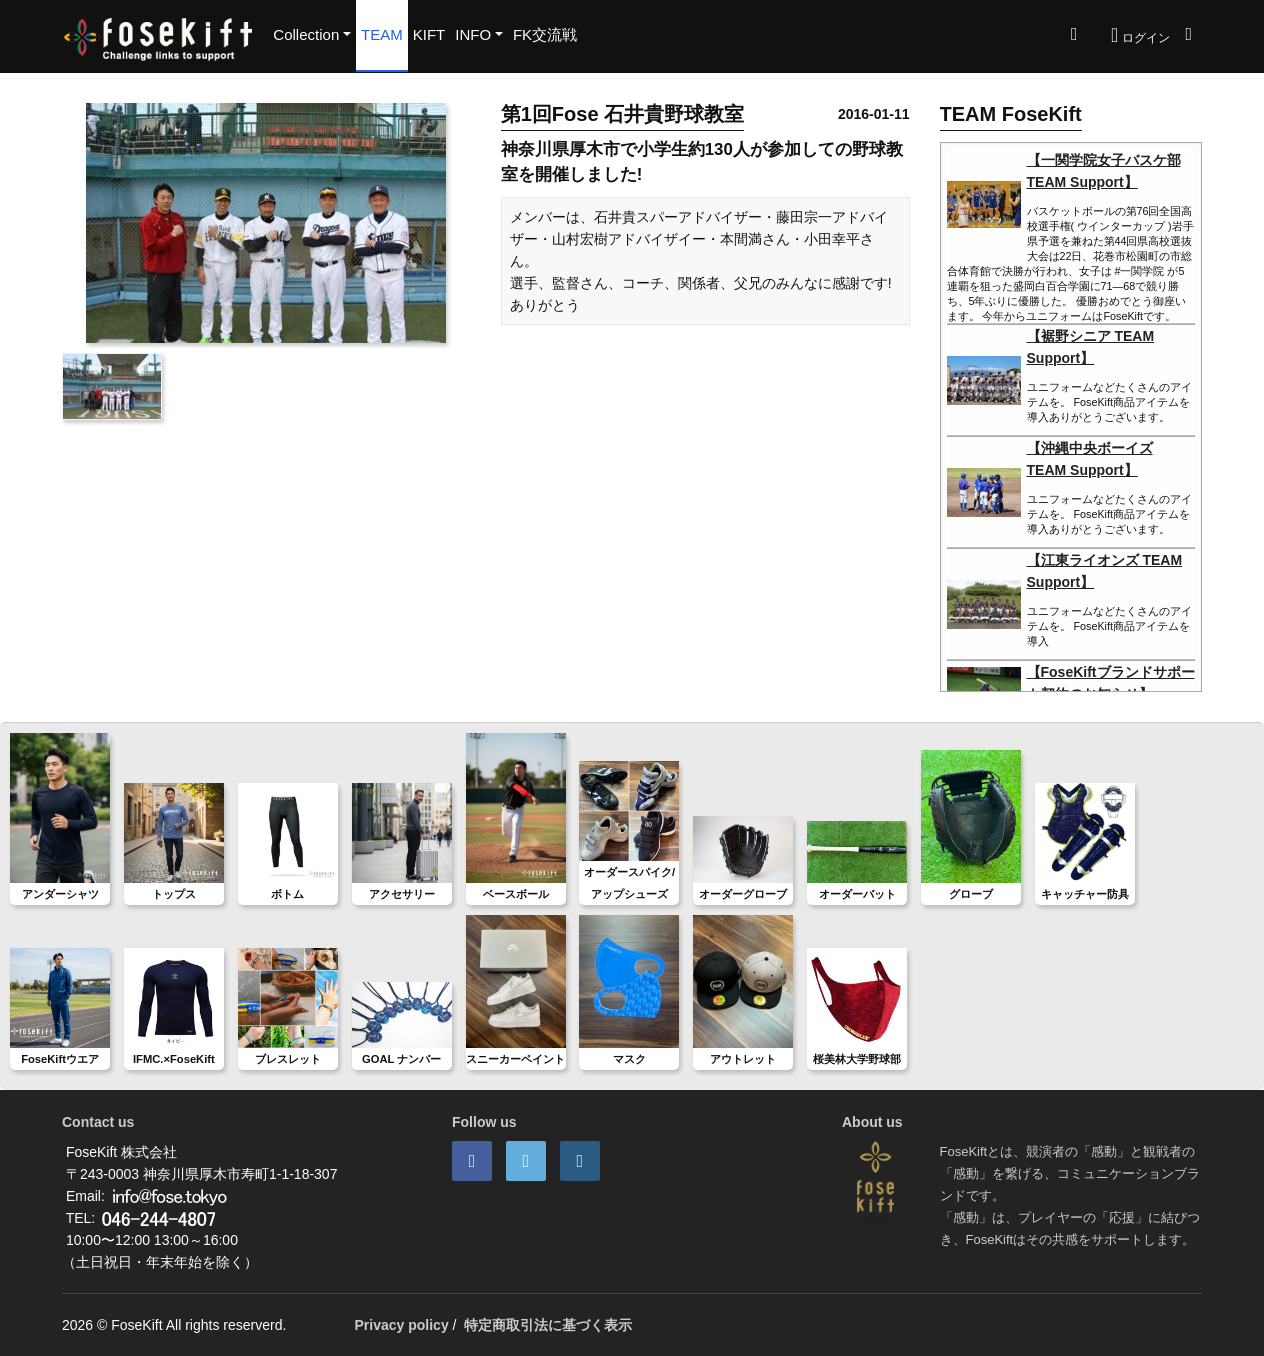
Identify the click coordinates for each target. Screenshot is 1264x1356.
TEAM (382, 34)
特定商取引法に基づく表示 (548, 1325)
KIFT (429, 34)
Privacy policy (402, 1325)
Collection (306, 34)
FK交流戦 (545, 34)
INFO (473, 34)
